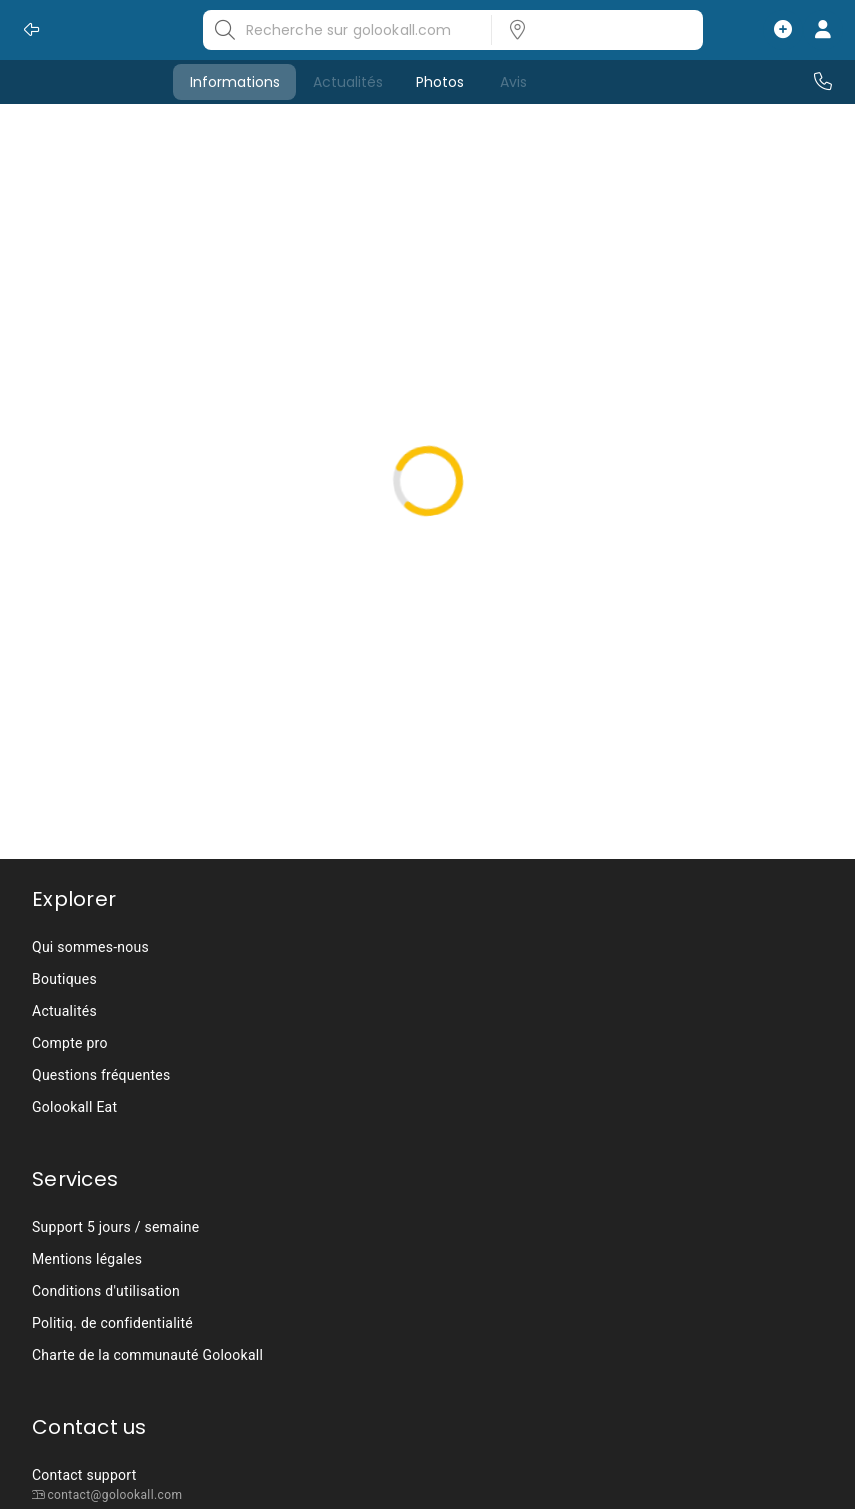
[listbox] (591, 30)
